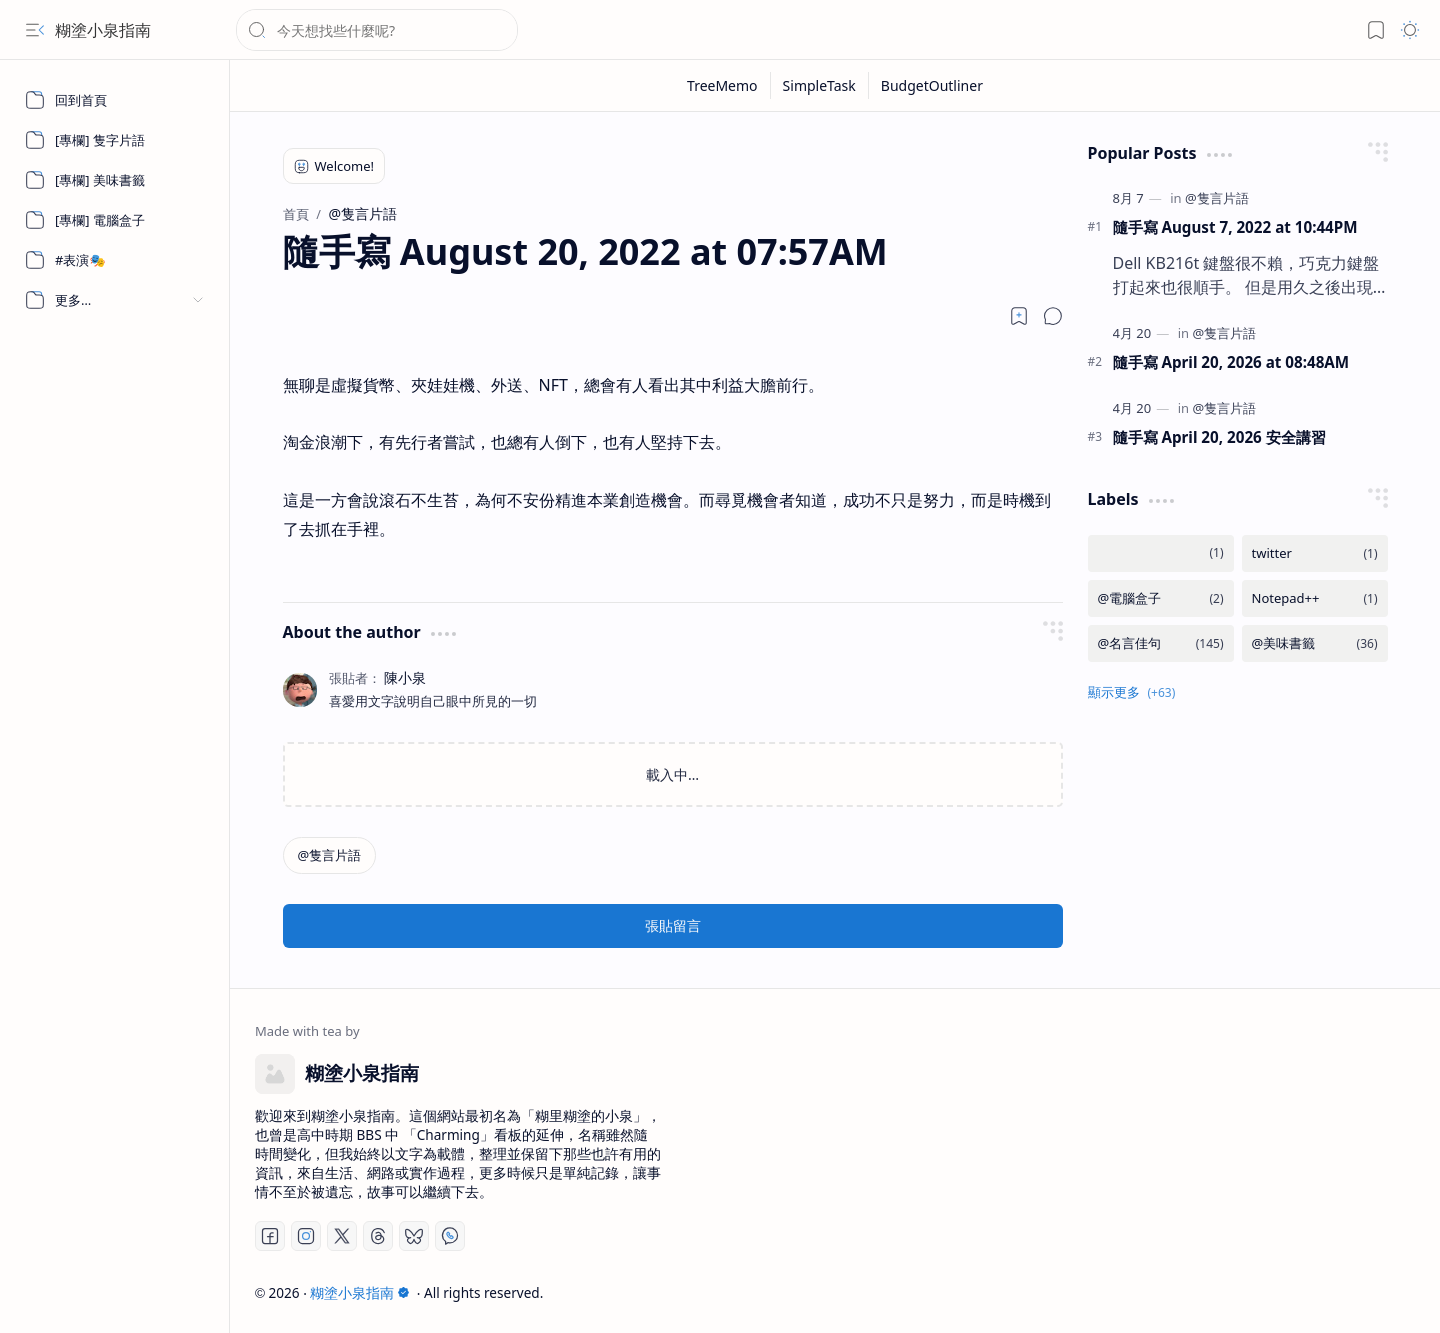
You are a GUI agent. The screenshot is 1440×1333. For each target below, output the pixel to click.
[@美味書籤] (1315, 643)
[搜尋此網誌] (377, 30)
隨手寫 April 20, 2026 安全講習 (1219, 437)
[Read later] (1019, 316)
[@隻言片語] (330, 855)
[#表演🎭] (115, 260)
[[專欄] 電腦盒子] (115, 220)
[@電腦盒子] (1161, 598)
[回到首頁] (115, 100)
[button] (35, 30)
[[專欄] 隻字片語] (115, 140)
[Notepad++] (1315, 598)
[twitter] (1315, 553)
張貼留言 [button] (673, 925)
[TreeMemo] (723, 85)
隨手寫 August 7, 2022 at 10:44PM (1235, 227)
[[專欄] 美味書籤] (115, 180)
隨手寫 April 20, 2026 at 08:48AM (1231, 362)
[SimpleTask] (820, 85)
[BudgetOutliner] (932, 85)
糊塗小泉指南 (103, 30)
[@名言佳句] (1161, 643)
